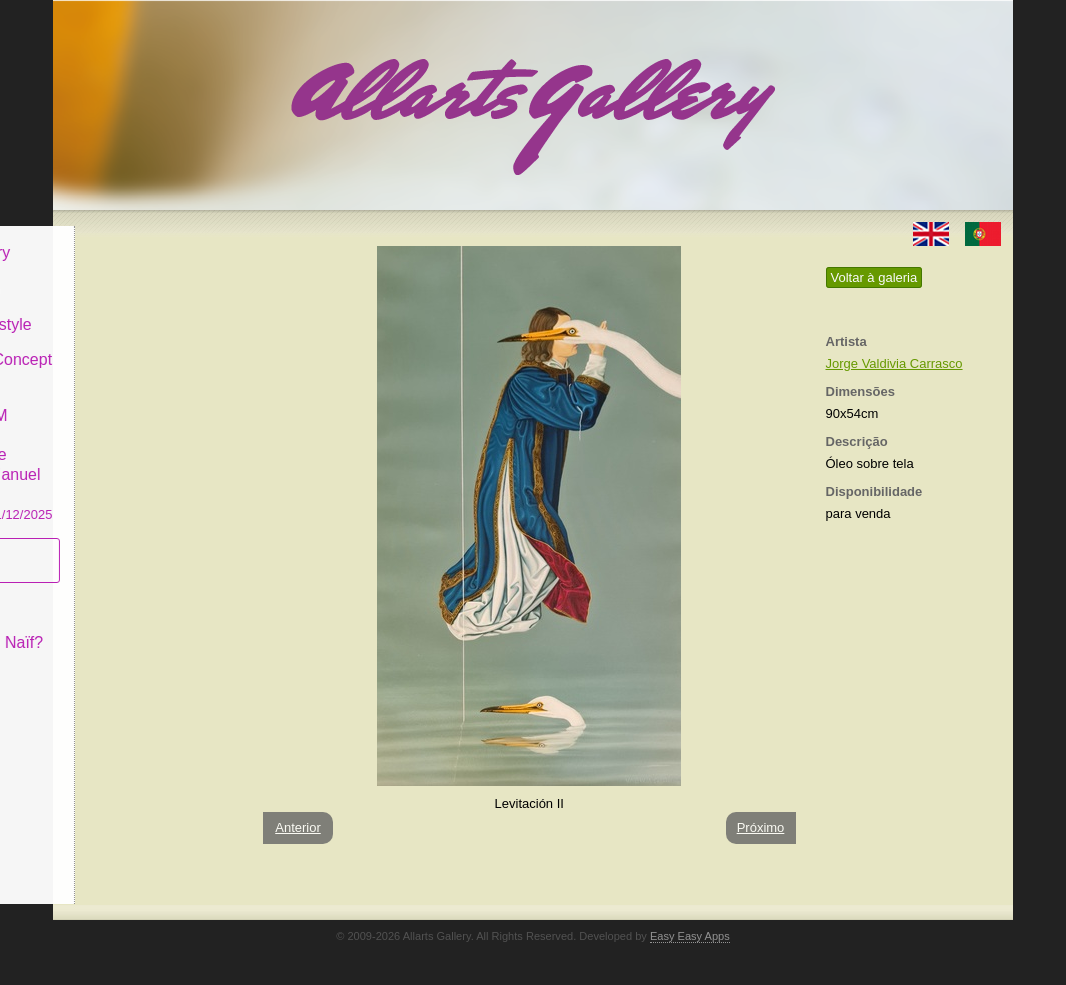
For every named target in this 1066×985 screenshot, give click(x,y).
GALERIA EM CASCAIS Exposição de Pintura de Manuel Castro (147, 448)
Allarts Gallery (126, 237)
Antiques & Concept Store (146, 354)
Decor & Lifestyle (136, 308)
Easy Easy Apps (690, 936)
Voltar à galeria (874, 277)
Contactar (110, 662)
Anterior (298, 827)
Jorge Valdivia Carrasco (894, 363)
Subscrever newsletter (117, 545)
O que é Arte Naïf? (142, 627)
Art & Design (121, 273)
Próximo (761, 827)
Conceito (107, 591)
